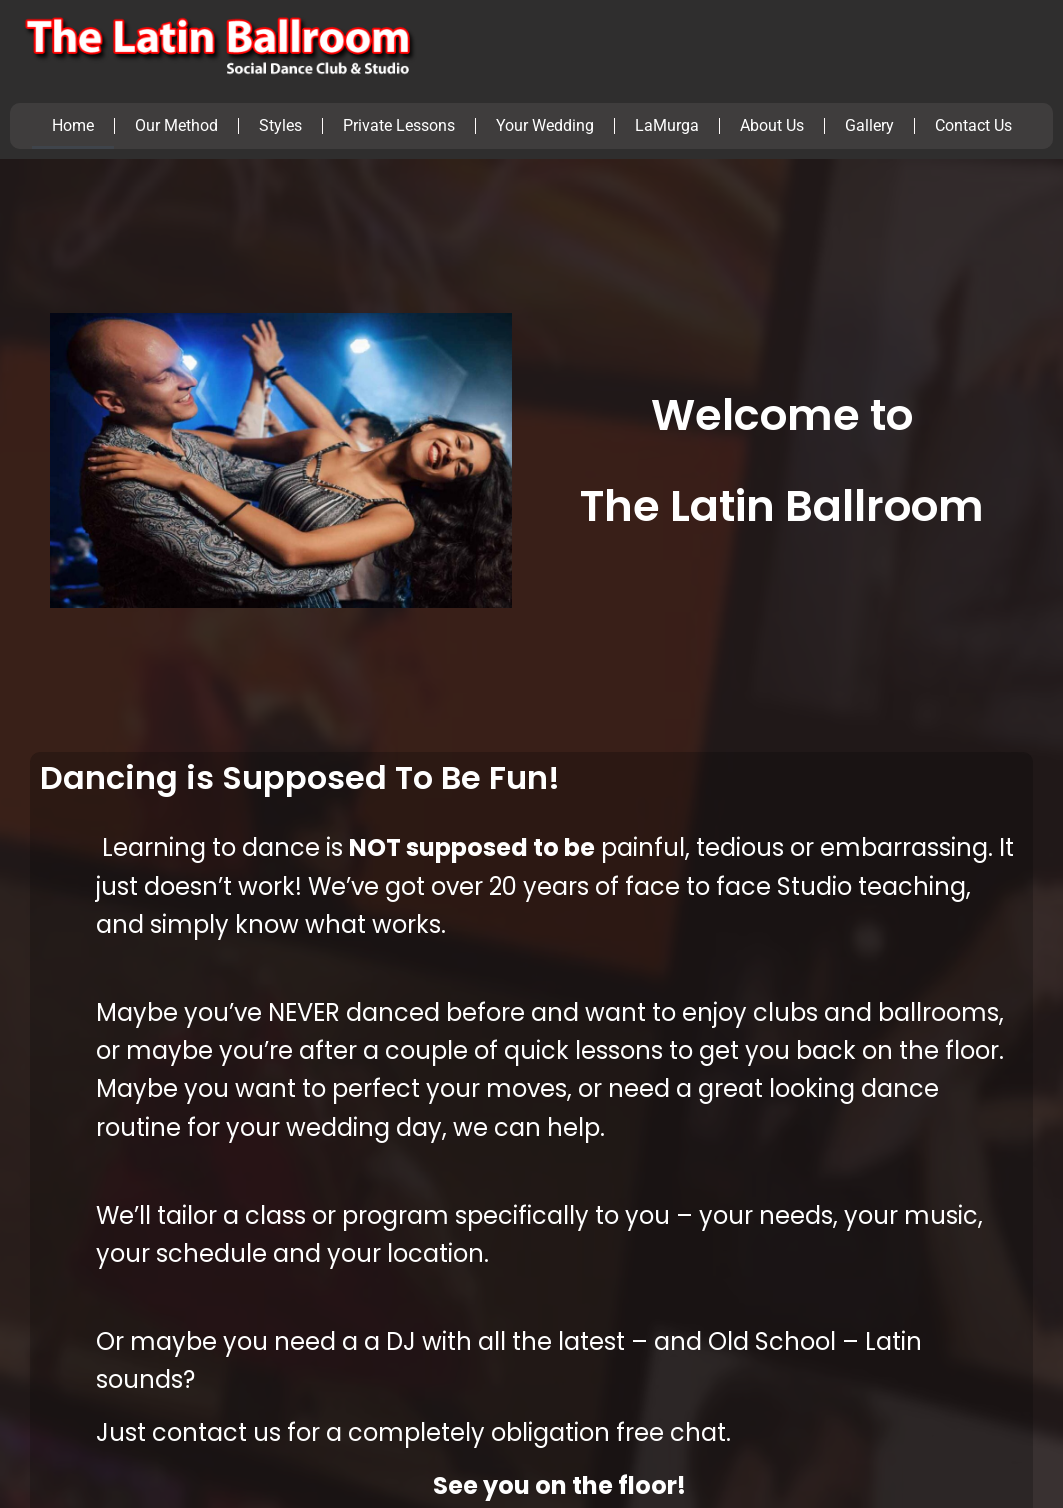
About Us (772, 125)
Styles (280, 125)
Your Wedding (545, 125)
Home (73, 125)
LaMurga (667, 125)
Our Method (176, 125)
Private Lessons (399, 125)
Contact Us (973, 125)
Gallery (869, 125)
